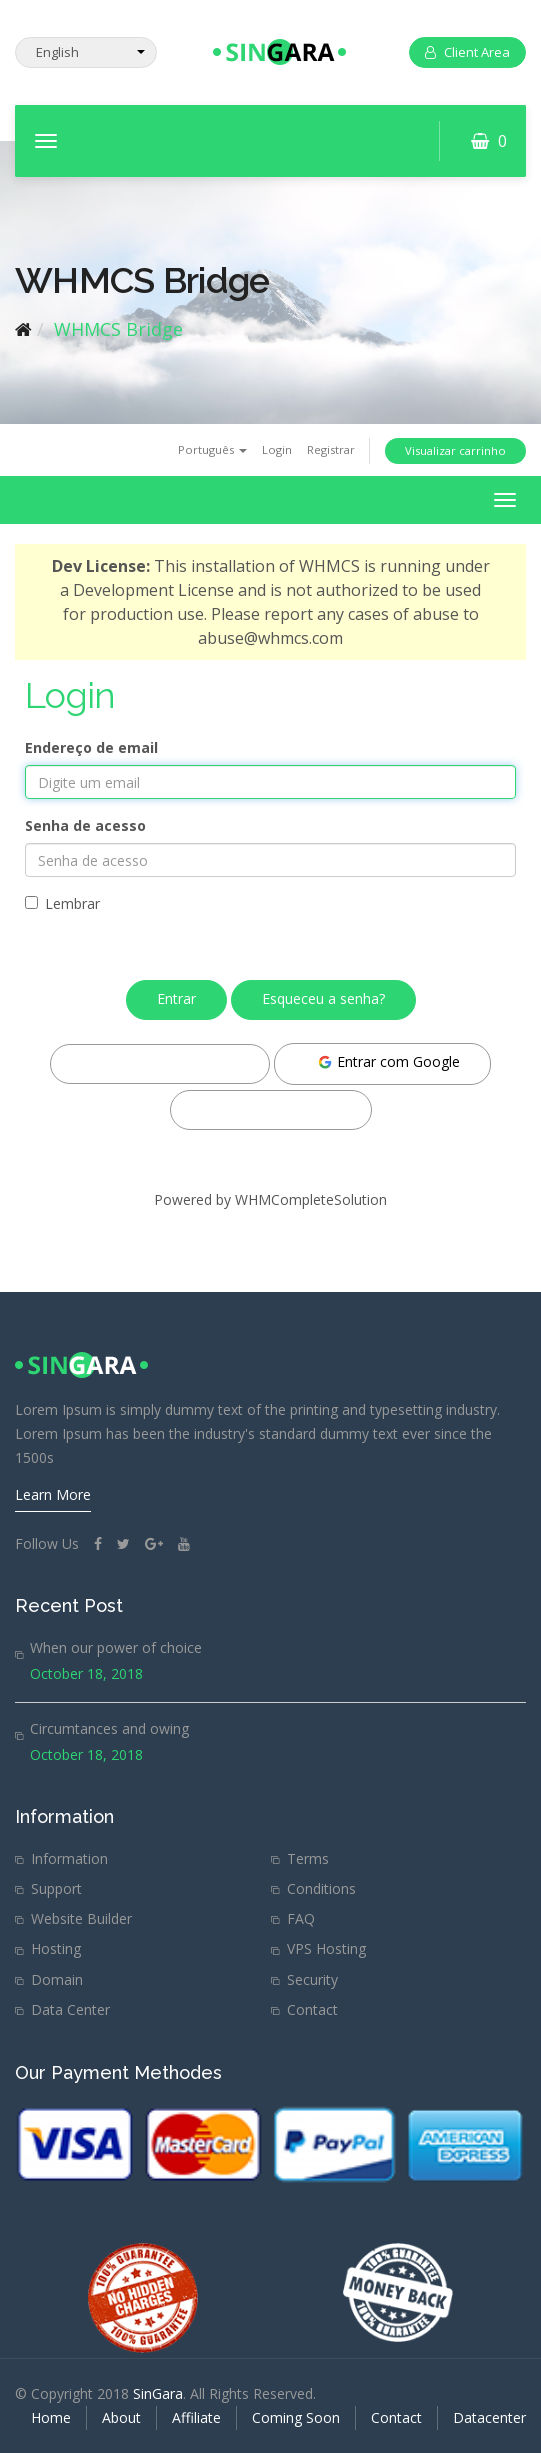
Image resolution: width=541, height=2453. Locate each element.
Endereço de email (91, 747)
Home (51, 2417)
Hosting (56, 1948)
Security (312, 1979)
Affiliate (196, 2417)
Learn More (53, 1494)
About (121, 2417)
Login (277, 449)
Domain (57, 1979)
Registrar (331, 449)
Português (212, 449)
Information (69, 1858)
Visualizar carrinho (455, 450)
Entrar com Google (388, 1061)
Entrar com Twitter (271, 1108)
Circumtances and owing (109, 1728)
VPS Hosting (326, 1948)
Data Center (70, 2009)
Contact (312, 2009)
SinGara (158, 2393)
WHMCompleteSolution (311, 1199)
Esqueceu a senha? (323, 998)
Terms (308, 1858)
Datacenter (489, 2417)
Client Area (467, 52)
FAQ (301, 1918)
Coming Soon (296, 2417)
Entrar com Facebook (160, 1062)
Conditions (321, 1888)
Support (56, 1888)
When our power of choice (116, 1647)
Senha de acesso (85, 825)
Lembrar (62, 903)
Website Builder (81, 1918)
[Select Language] (86, 52)
